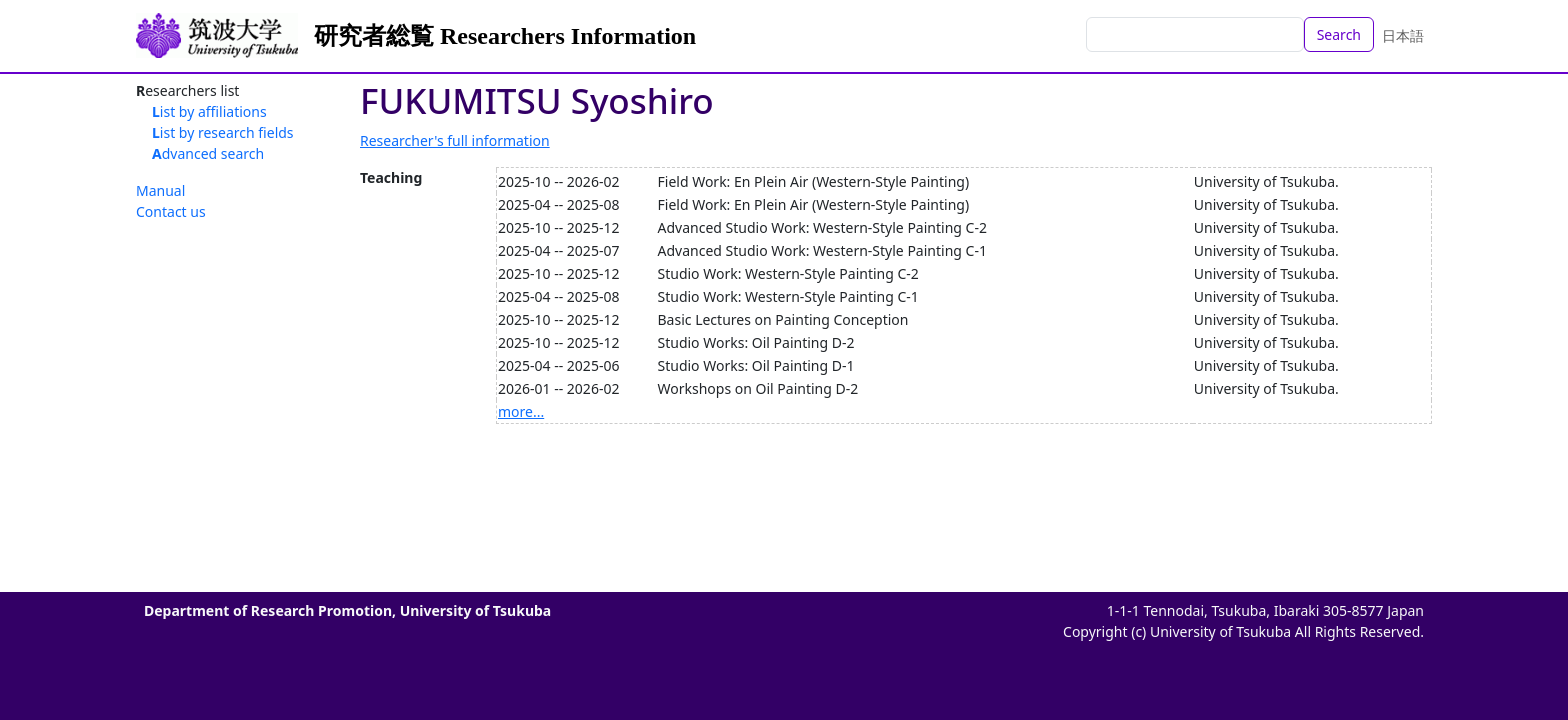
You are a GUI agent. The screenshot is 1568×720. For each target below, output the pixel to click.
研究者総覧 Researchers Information (505, 36)
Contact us (171, 211)
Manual (160, 190)
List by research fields (223, 132)
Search (1339, 34)
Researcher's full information (455, 140)
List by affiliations (209, 111)
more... (521, 411)
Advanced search (208, 153)
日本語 (1403, 35)
